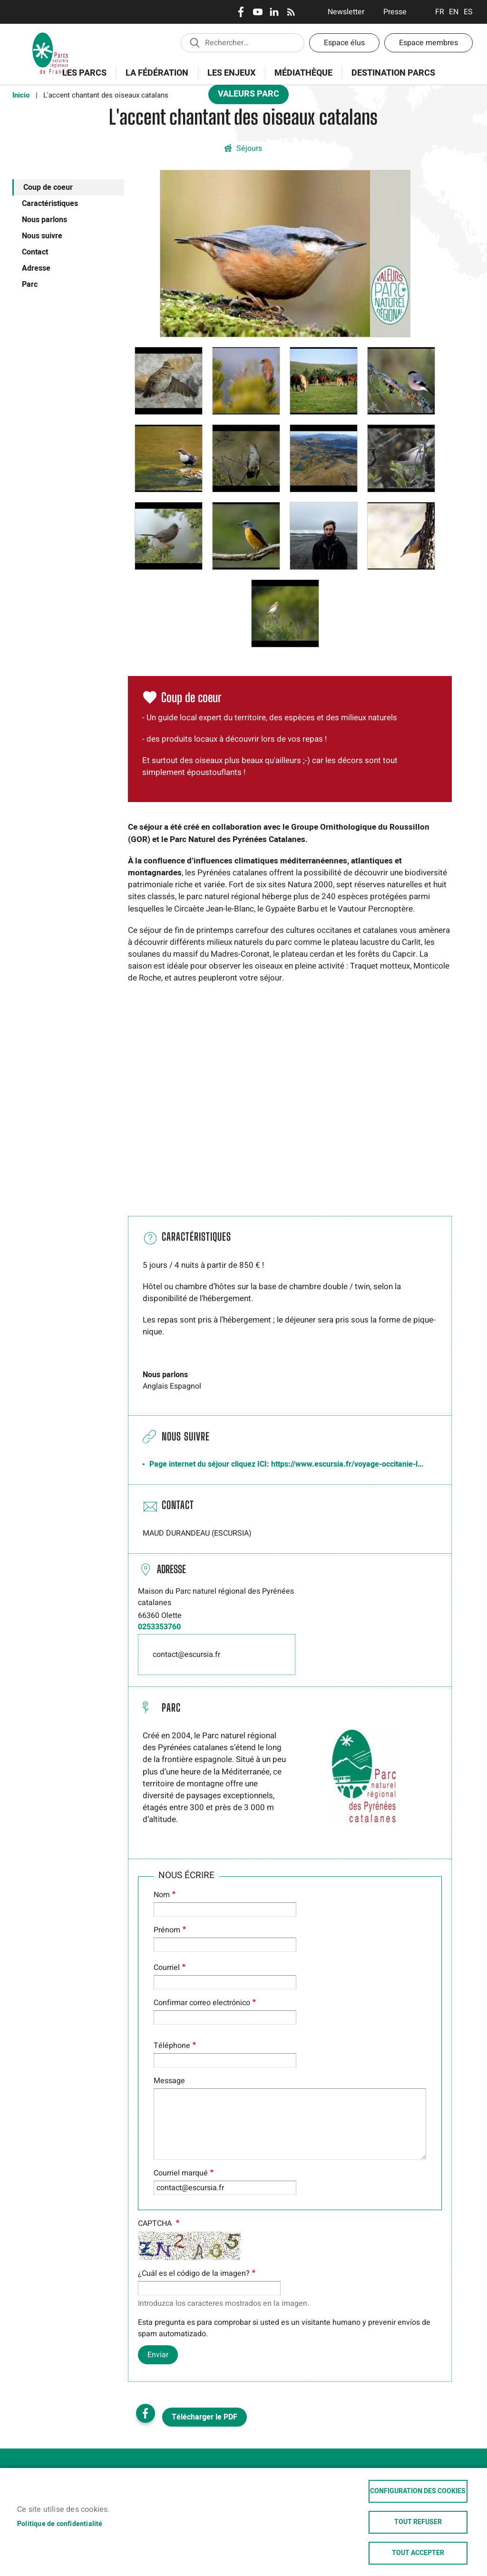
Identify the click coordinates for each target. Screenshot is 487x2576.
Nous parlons (44, 219)
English (454, 12)
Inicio (20, 95)
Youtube (257, 12)
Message (169, 2080)
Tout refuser (418, 2522)
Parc (30, 284)
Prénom (167, 1930)
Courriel (167, 1967)
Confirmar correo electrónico (202, 2002)
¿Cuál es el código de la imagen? (194, 2273)
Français (439, 12)
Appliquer (194, 42)
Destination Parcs (393, 73)
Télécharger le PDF (204, 2417)
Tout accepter (418, 2553)
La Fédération (154, 78)
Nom (162, 1894)
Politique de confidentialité (60, 2524)
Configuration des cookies (418, 2491)
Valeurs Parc (245, 96)
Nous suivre (42, 236)
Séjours (249, 148)
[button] (285, 253)
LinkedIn (274, 12)
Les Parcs (81, 78)
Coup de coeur (48, 187)
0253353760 (159, 1627)
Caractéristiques (50, 203)
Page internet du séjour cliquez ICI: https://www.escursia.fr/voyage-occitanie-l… (286, 1464)
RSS (290, 12)
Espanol (468, 12)
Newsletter (346, 12)
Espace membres (428, 43)
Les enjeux (228, 78)
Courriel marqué (181, 2173)
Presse (395, 12)
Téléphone (172, 2045)
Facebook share (145, 2413)
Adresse (36, 268)
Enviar (157, 2355)
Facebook (241, 12)
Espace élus (344, 43)
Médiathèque (303, 73)
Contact (35, 252)
